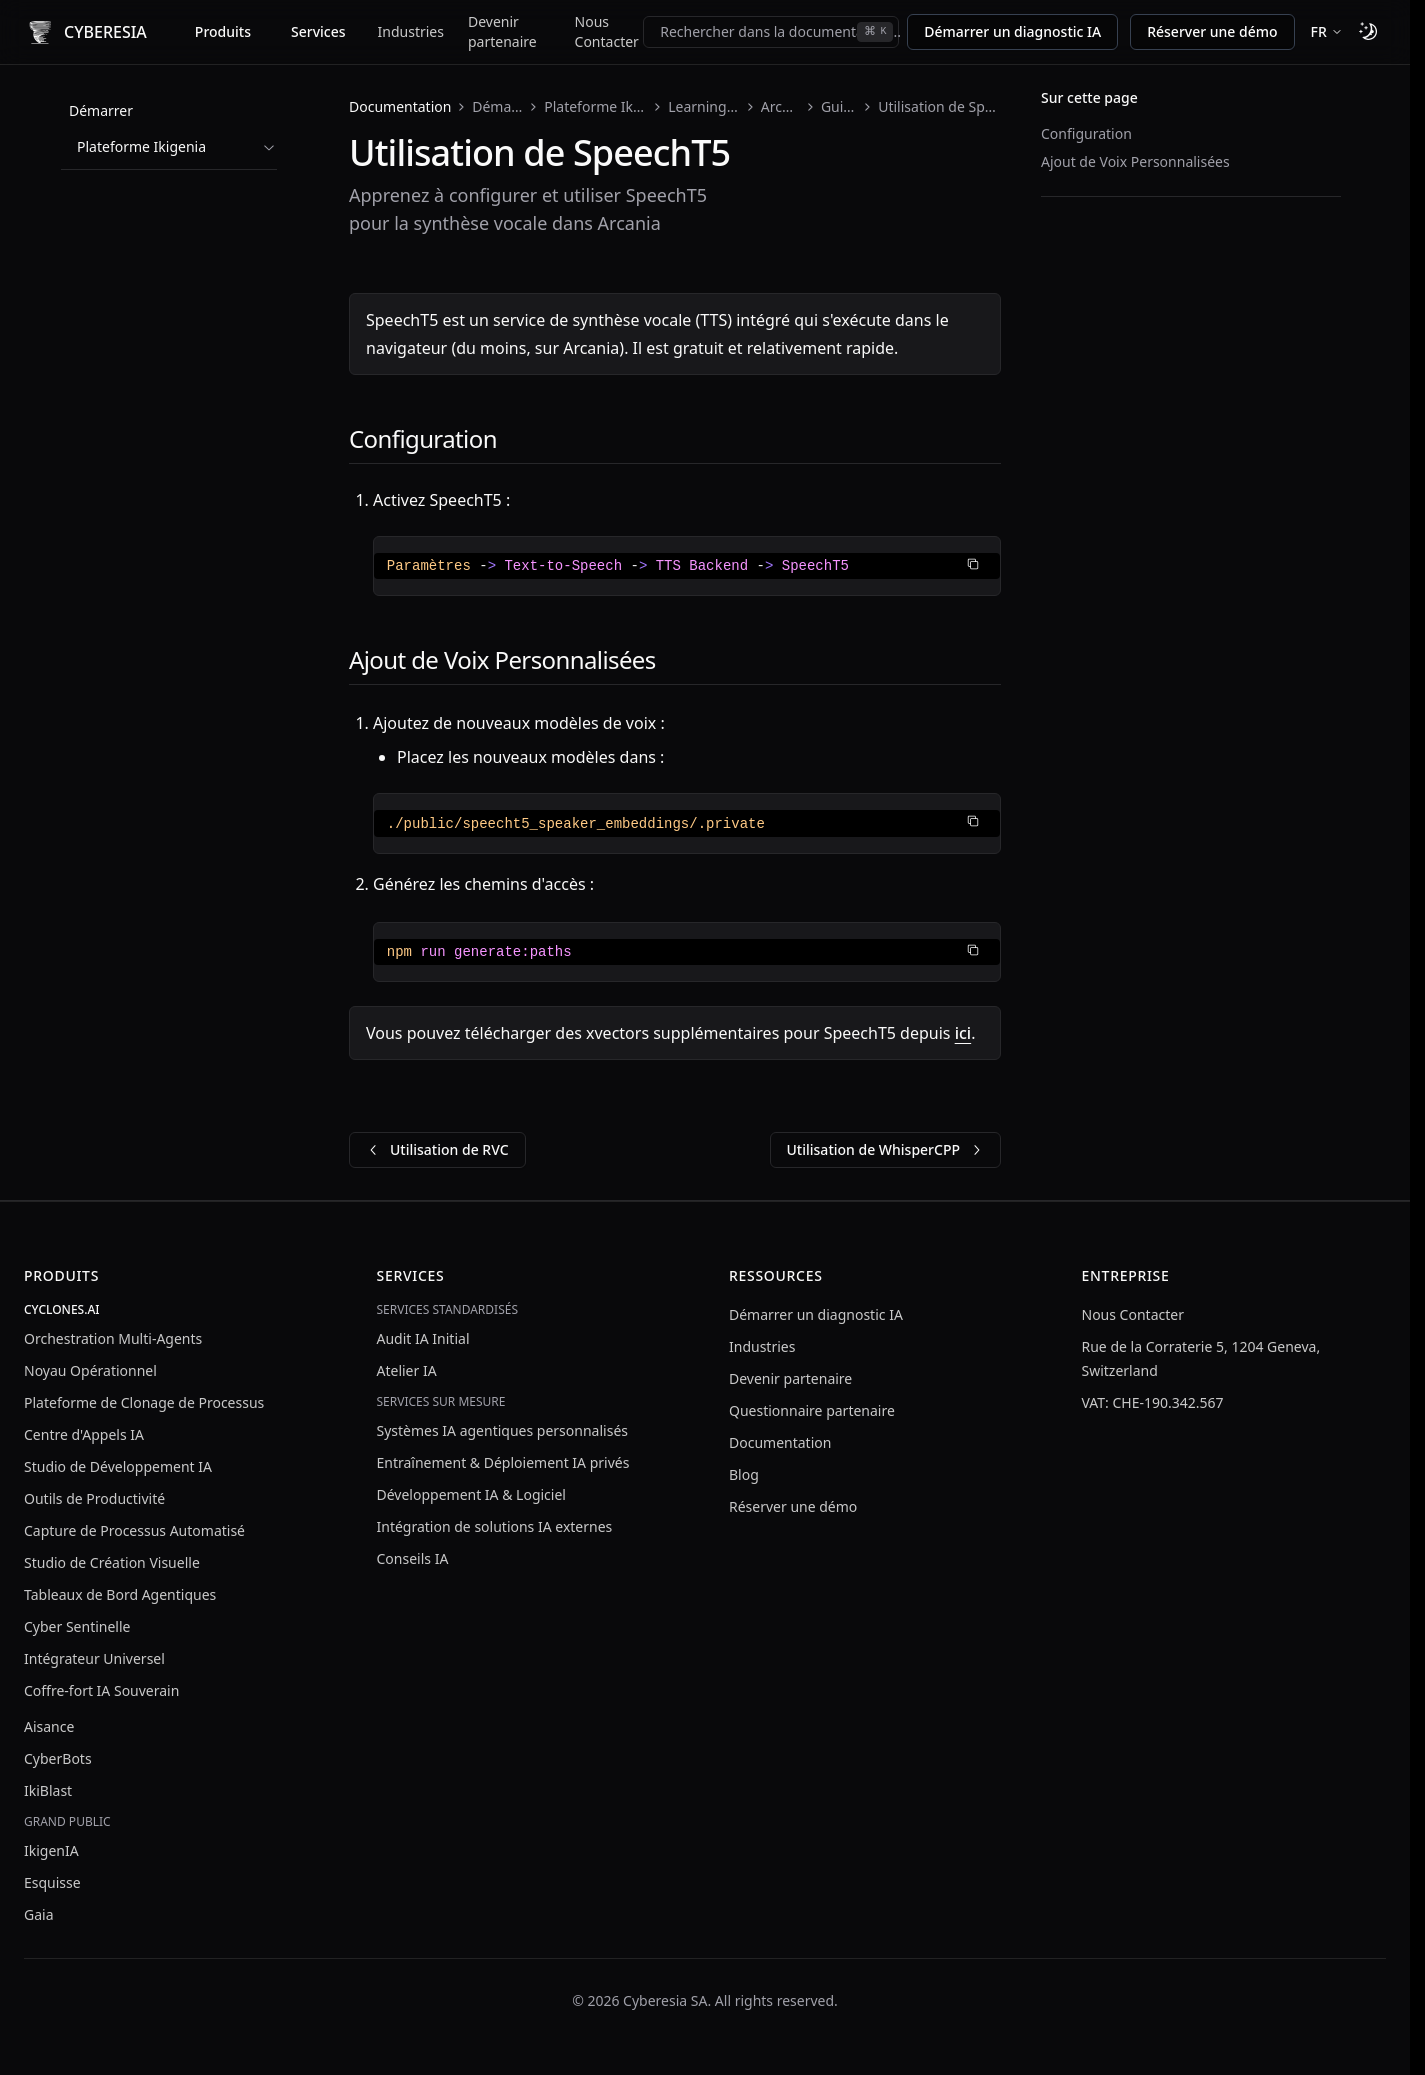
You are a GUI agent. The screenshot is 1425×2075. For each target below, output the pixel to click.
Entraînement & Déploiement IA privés (503, 1462)
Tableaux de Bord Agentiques (120, 1594)
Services (318, 31)
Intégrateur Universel (94, 1658)
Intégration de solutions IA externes (495, 1526)
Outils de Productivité (94, 1498)
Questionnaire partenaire (812, 1410)
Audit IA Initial (423, 1338)
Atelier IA (407, 1370)
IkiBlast (48, 1790)
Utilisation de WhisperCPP (885, 1149)
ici (963, 1033)
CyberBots (58, 1758)
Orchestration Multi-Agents (113, 1338)
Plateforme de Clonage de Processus (144, 1402)
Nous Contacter (607, 31)
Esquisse (52, 1882)
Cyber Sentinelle (77, 1626)
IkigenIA (51, 1850)
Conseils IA (413, 1558)
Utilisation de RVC (437, 1149)
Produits (223, 31)
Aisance (49, 1726)
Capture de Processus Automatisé (134, 1530)
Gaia (39, 1914)
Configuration (1086, 133)
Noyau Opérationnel (90, 1370)
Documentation (400, 106)
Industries (411, 31)
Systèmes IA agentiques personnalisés (502, 1430)
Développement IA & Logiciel (471, 1494)
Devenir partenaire (502, 31)
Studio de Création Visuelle (112, 1562)
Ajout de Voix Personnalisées (1135, 161)
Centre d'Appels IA (84, 1434)
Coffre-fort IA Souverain (101, 1690)
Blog (744, 1474)
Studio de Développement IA (118, 1466)
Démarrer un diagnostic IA (1012, 31)
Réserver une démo (1212, 31)
